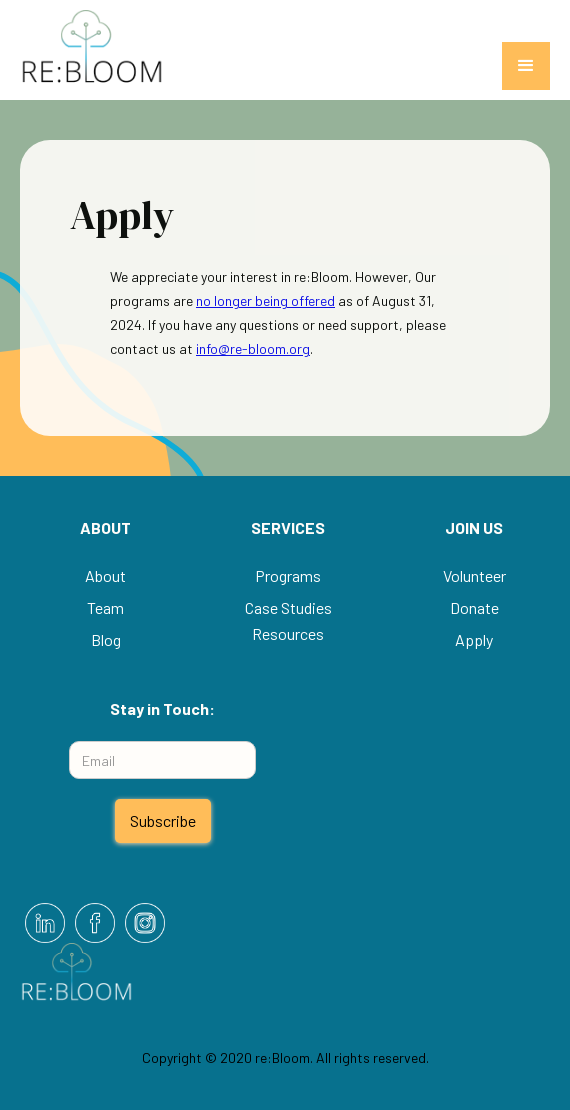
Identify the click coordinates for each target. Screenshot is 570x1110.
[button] (526, 66)
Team (105, 607)
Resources (288, 633)
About (105, 575)
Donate (474, 607)
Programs (288, 575)
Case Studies (288, 607)
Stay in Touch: (162, 708)
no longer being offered (265, 300)
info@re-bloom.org (253, 348)
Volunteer (474, 575)
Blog (106, 639)
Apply (474, 639)
